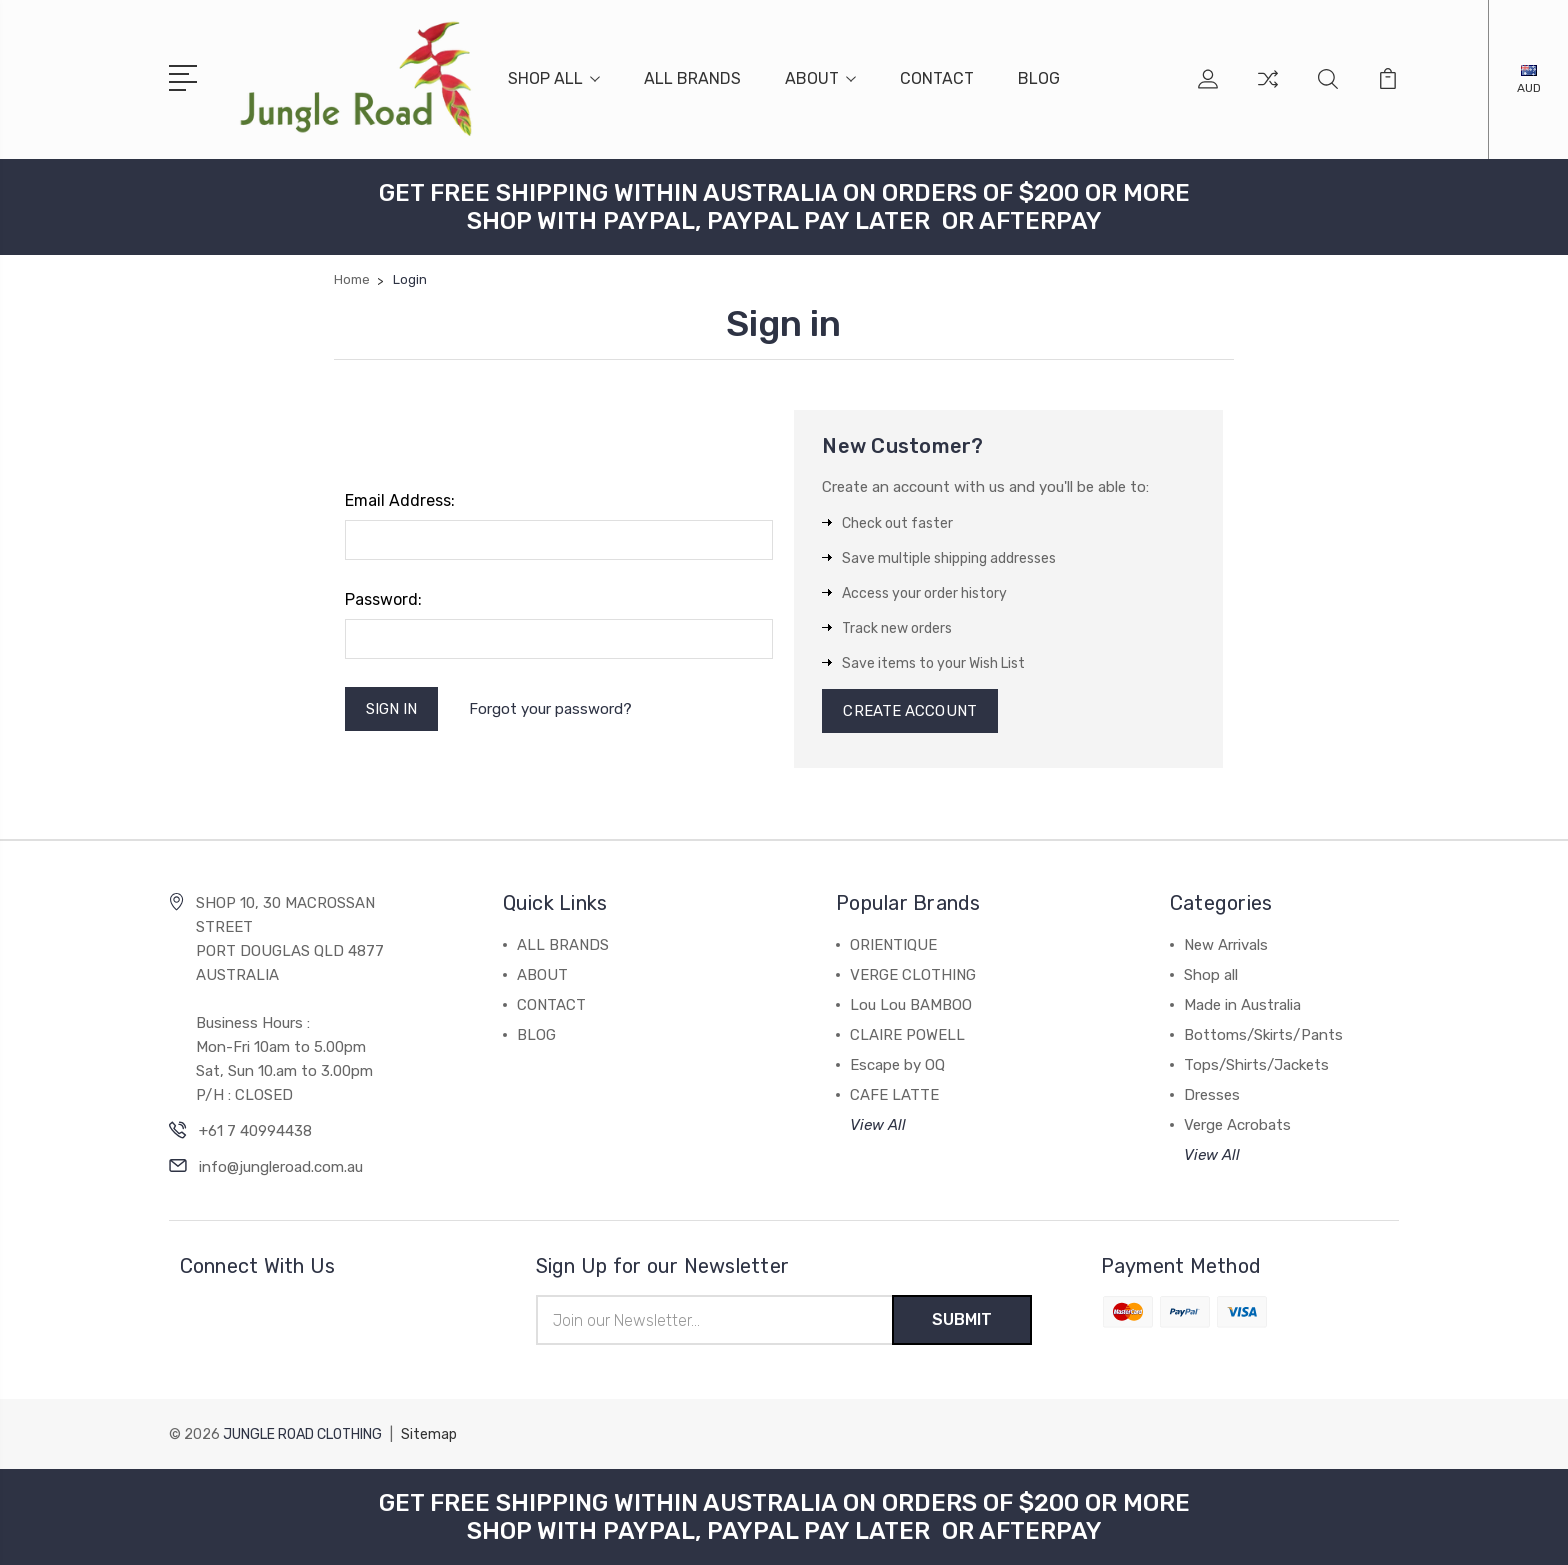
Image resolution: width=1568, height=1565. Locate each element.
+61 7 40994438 (255, 1131)
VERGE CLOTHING (913, 975)
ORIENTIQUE (893, 945)
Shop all (1211, 975)
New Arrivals (1226, 945)
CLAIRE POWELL (907, 1035)
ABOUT (820, 78)
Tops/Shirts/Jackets (1256, 1065)
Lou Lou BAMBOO (911, 1005)
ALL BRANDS (692, 78)
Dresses (1212, 1095)
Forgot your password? (550, 709)
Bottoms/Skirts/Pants (1263, 1035)
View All (878, 1125)
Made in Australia (1242, 1005)
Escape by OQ (897, 1065)
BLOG (1039, 78)
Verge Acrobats (1237, 1125)
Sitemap (429, 1434)
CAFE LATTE (894, 1095)
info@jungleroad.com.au (281, 1167)
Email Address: (400, 500)
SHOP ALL (554, 78)
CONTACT (937, 78)
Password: (383, 599)
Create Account (909, 711)
